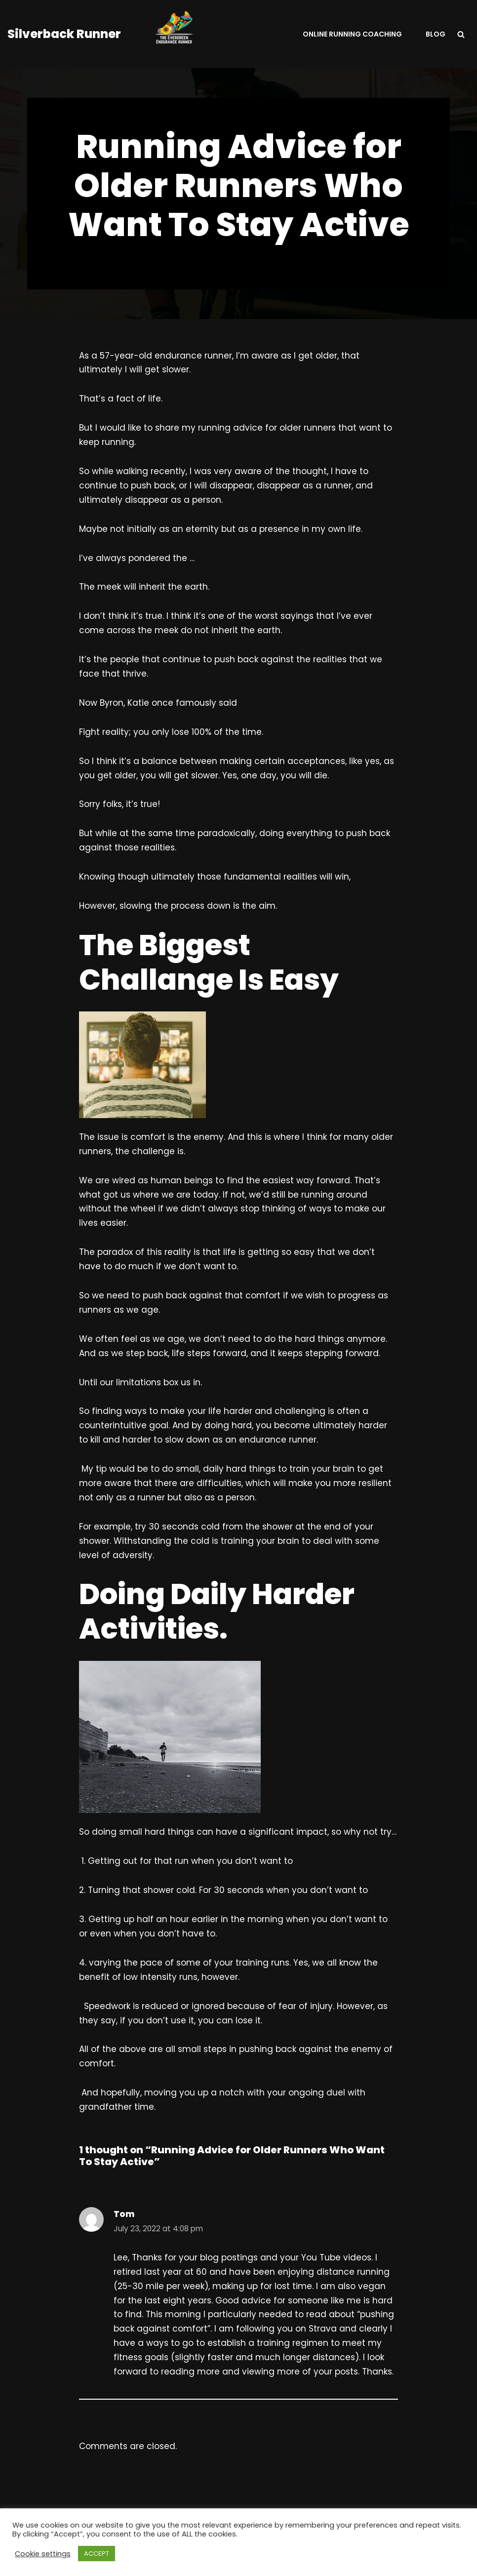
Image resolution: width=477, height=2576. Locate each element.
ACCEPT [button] (96, 2553)
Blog (435, 34)
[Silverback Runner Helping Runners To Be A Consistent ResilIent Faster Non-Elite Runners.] (116, 34)
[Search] (461, 34)
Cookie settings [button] (43, 2553)
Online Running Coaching (352, 34)
